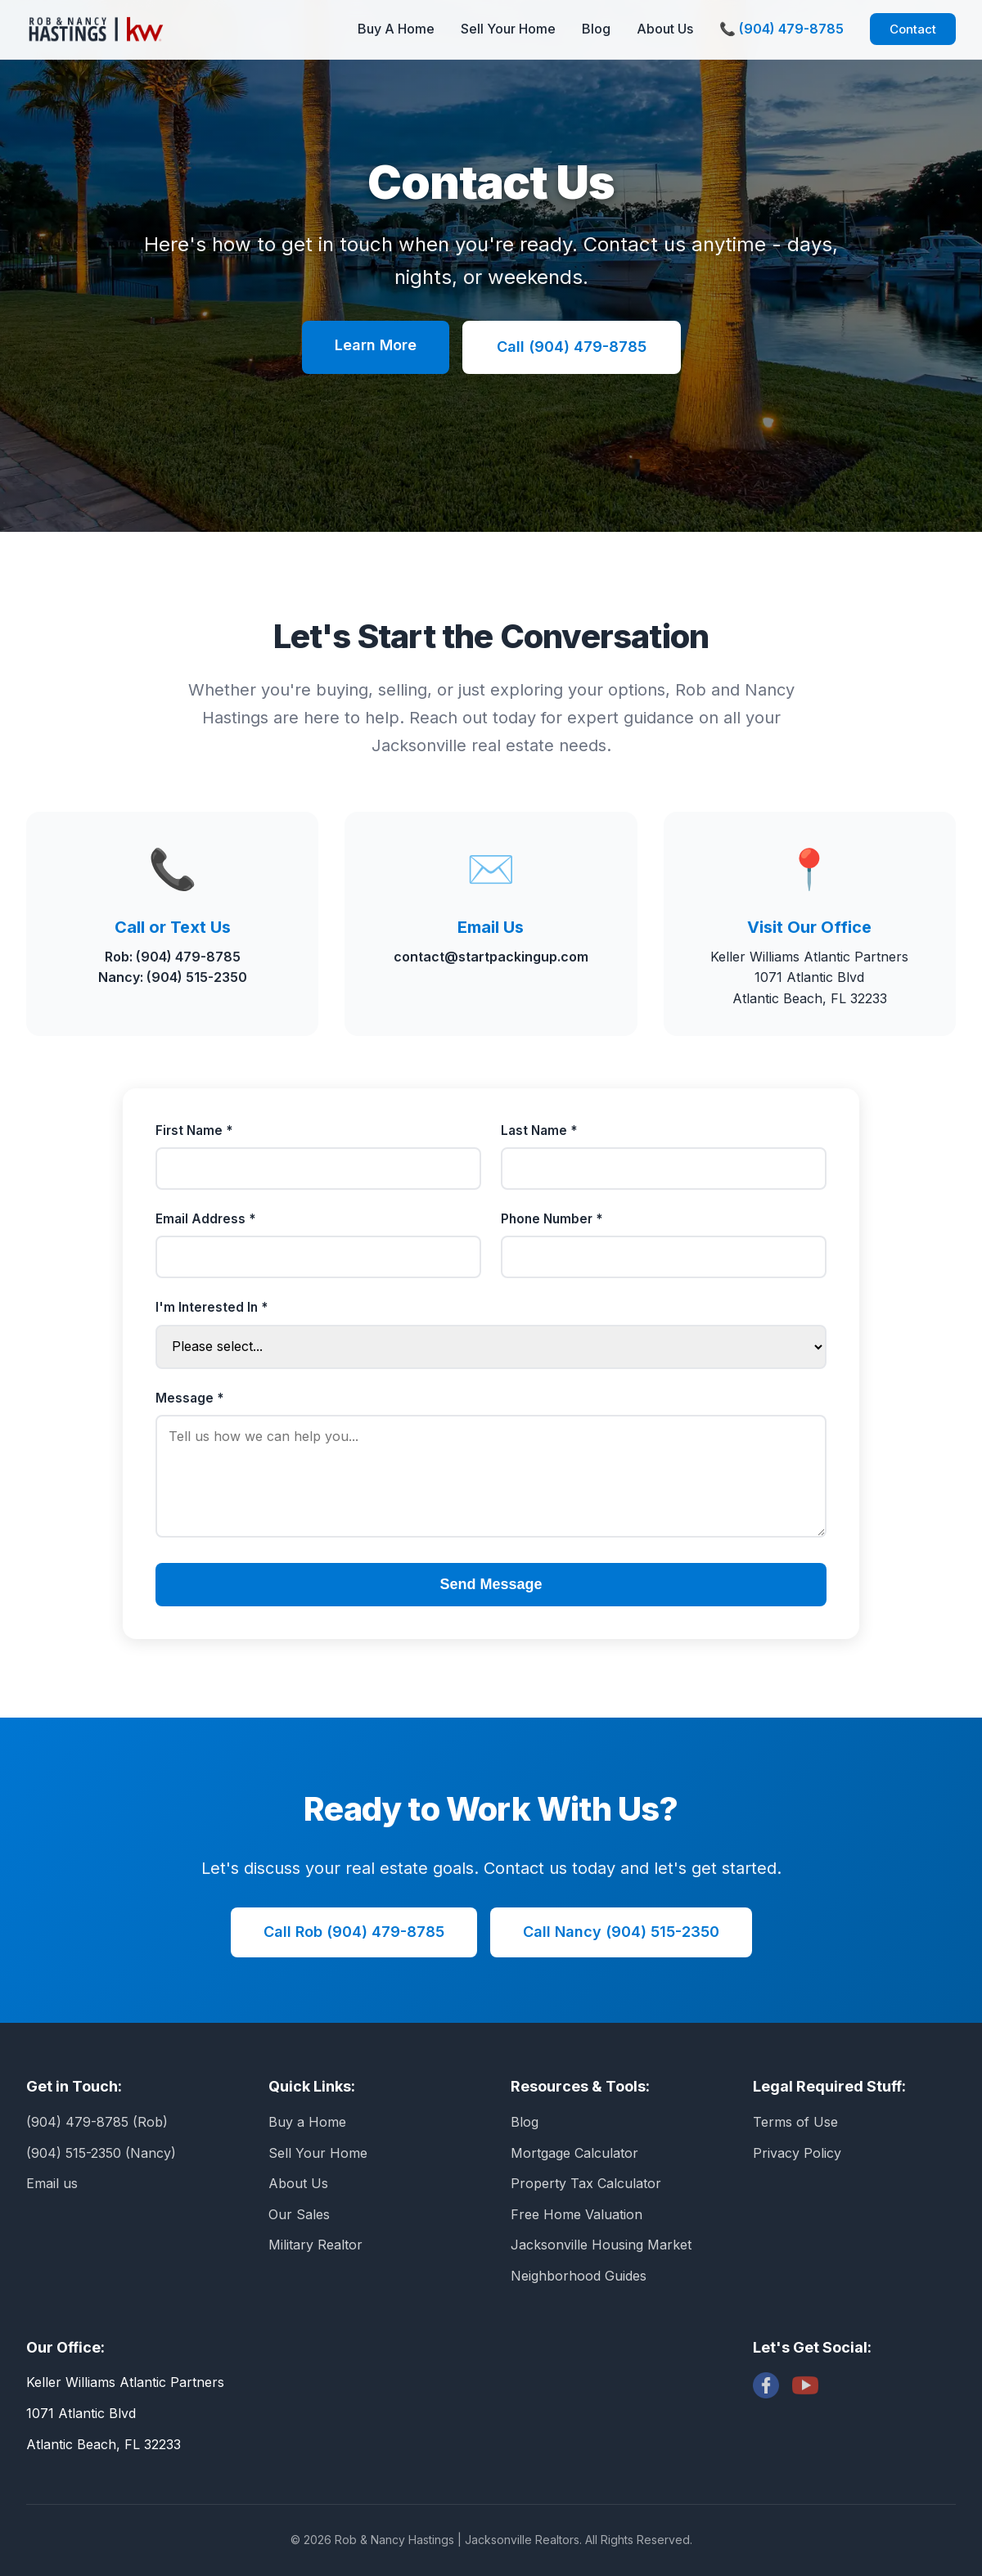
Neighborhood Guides (578, 2276)
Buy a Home (307, 2122)
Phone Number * (551, 1219)
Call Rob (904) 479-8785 (354, 1931)
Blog (596, 28)
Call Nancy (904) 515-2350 (621, 1931)
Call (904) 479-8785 (571, 346)
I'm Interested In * (211, 1307)
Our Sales (299, 2214)
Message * (189, 1398)
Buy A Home (396, 28)
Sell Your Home (508, 28)
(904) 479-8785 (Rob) (97, 2122)
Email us (52, 2183)
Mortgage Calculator (574, 2153)
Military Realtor (315, 2244)
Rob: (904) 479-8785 (173, 956)
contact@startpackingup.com (491, 956)
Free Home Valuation (576, 2214)
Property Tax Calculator (586, 2183)
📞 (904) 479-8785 (781, 28)
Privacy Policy (797, 2153)
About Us (665, 28)
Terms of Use (795, 2122)
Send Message (490, 1584)
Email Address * (205, 1219)
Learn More (376, 345)
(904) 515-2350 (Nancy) (101, 2153)
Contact (913, 29)
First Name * (193, 1130)
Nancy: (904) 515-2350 (172, 977)
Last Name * (539, 1130)
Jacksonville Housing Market (601, 2244)
